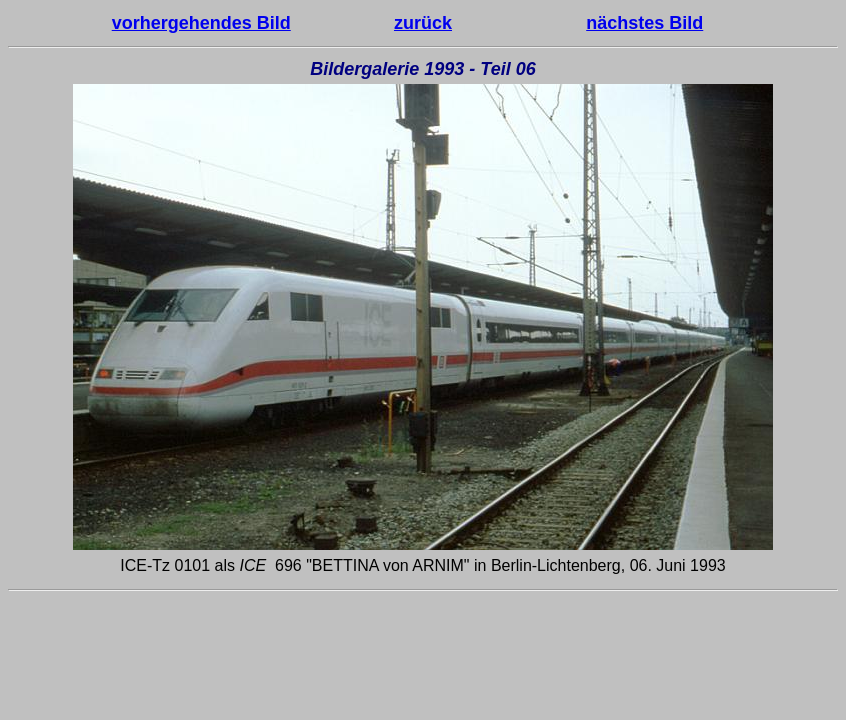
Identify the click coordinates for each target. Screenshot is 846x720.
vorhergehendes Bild (201, 23)
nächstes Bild (644, 23)
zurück (423, 23)
